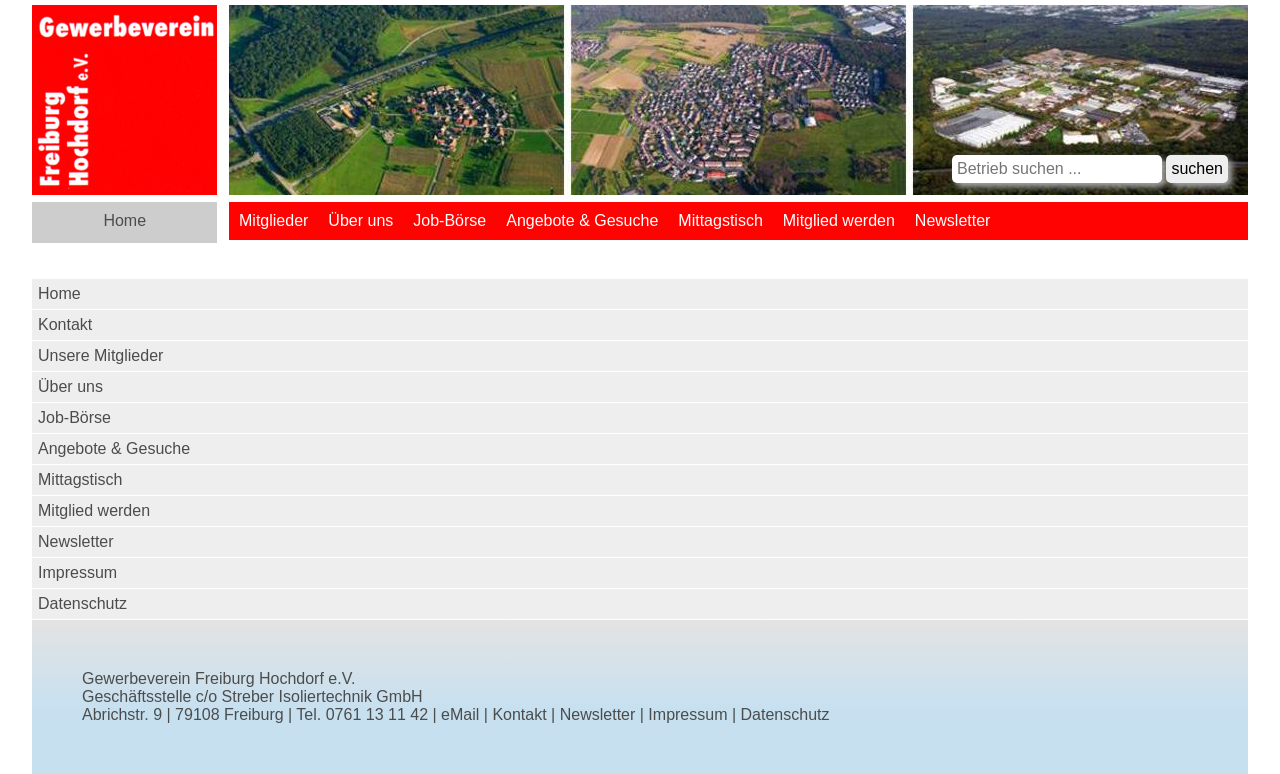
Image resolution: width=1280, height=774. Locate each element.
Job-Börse (449, 220)
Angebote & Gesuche (582, 220)
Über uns (360, 220)
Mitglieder (273, 220)
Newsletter (953, 220)
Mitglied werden (839, 220)
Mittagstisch (720, 220)
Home (124, 220)
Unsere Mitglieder (100, 355)
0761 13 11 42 (377, 714)
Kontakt (65, 324)
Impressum (77, 572)
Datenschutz (82, 603)
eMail (460, 714)
